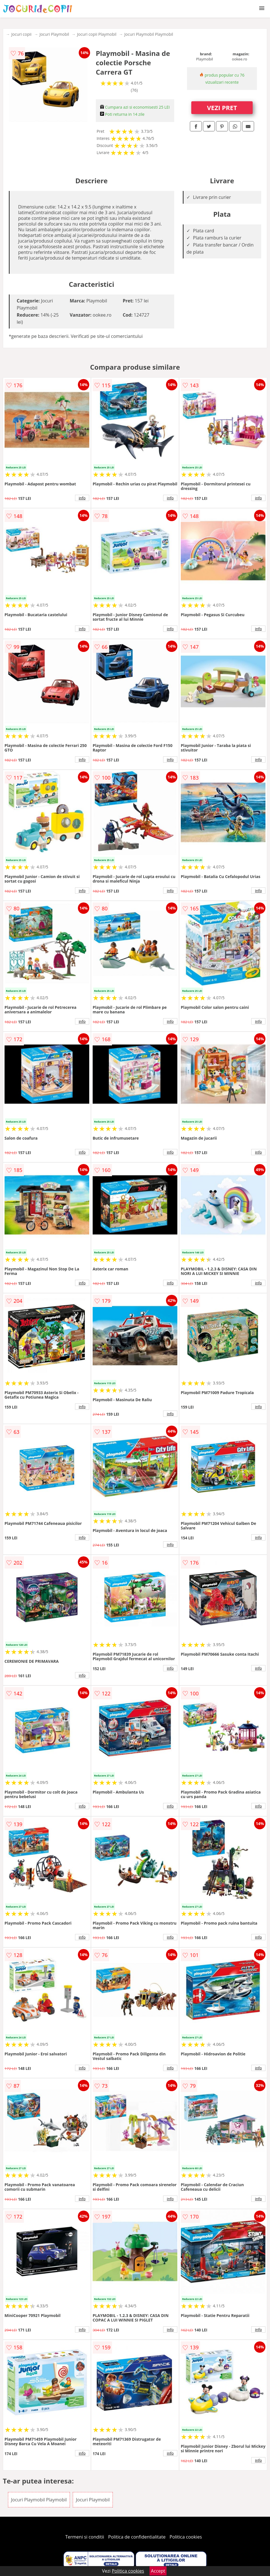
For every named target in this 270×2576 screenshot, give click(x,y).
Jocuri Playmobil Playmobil (148, 34)
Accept (158, 2571)
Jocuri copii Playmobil (97, 34)
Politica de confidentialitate (137, 2537)
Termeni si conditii (84, 2537)
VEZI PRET (222, 107)
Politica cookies (186, 2537)
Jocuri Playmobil (54, 34)
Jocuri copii (21, 34)
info (82, 497)
